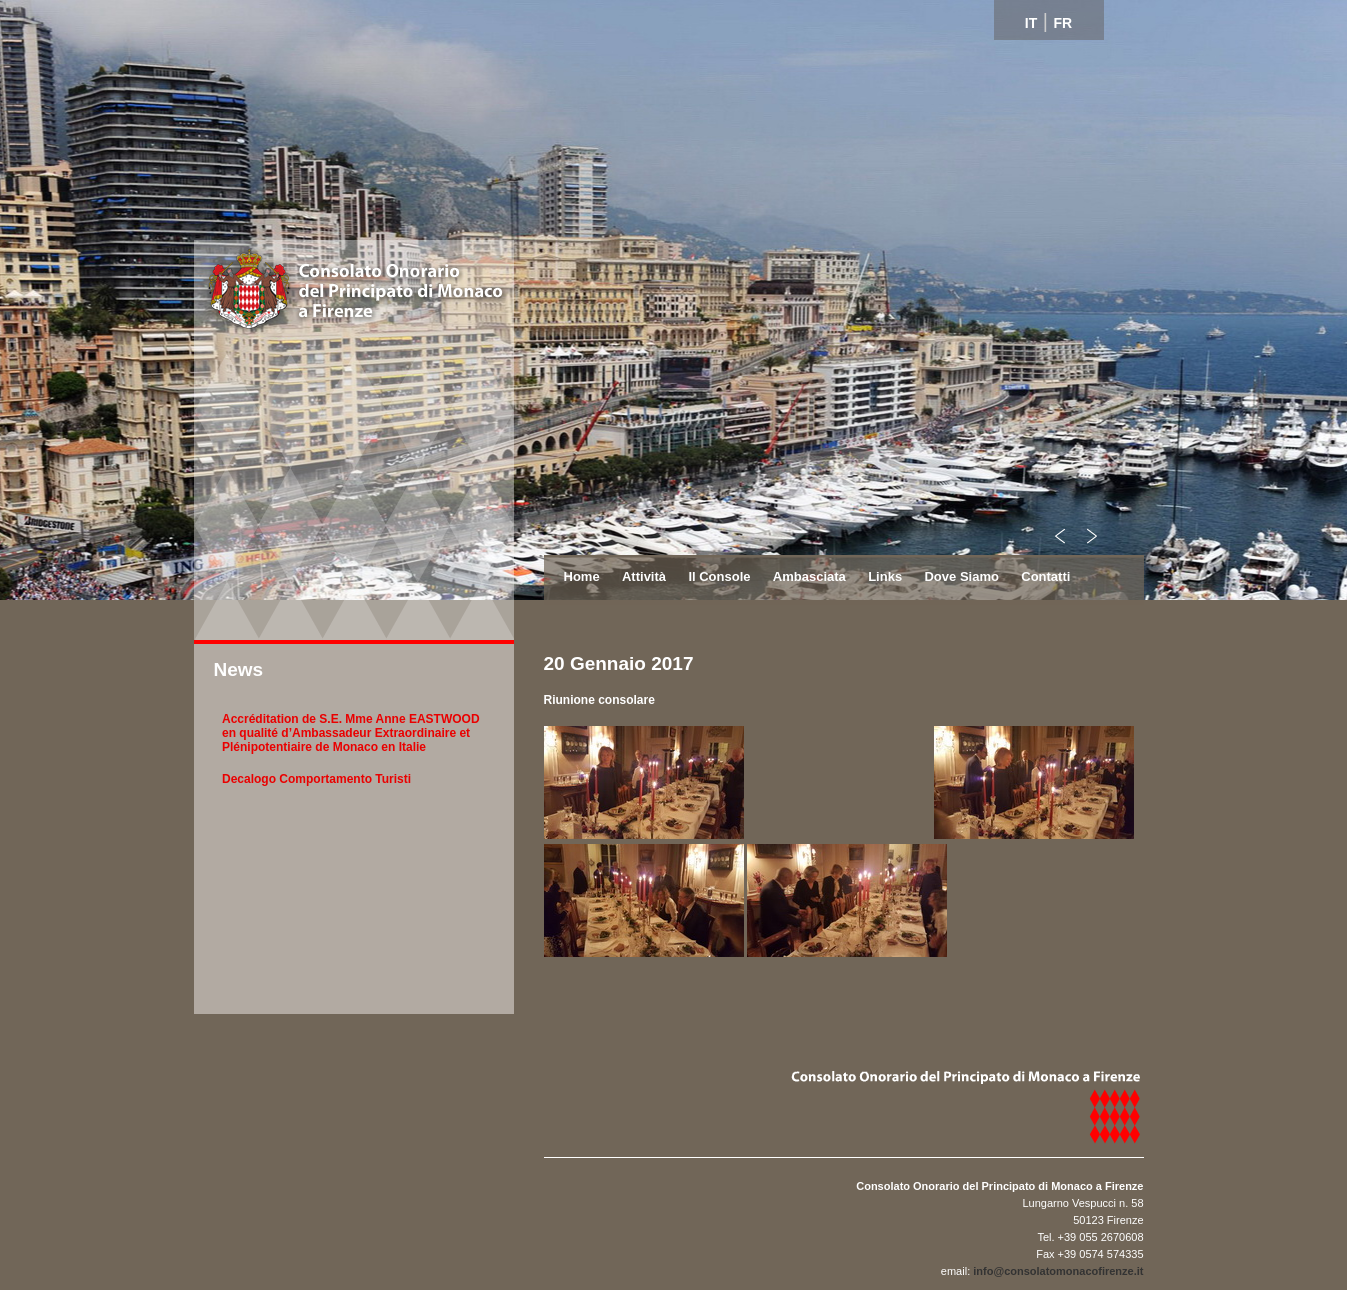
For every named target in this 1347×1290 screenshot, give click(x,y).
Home (582, 576)
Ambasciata (809, 576)
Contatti (1045, 576)
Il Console (719, 576)
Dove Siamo (961, 576)
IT (1031, 23)
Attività (644, 576)
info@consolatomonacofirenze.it (1058, 1271)
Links (885, 576)
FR (1063, 23)
